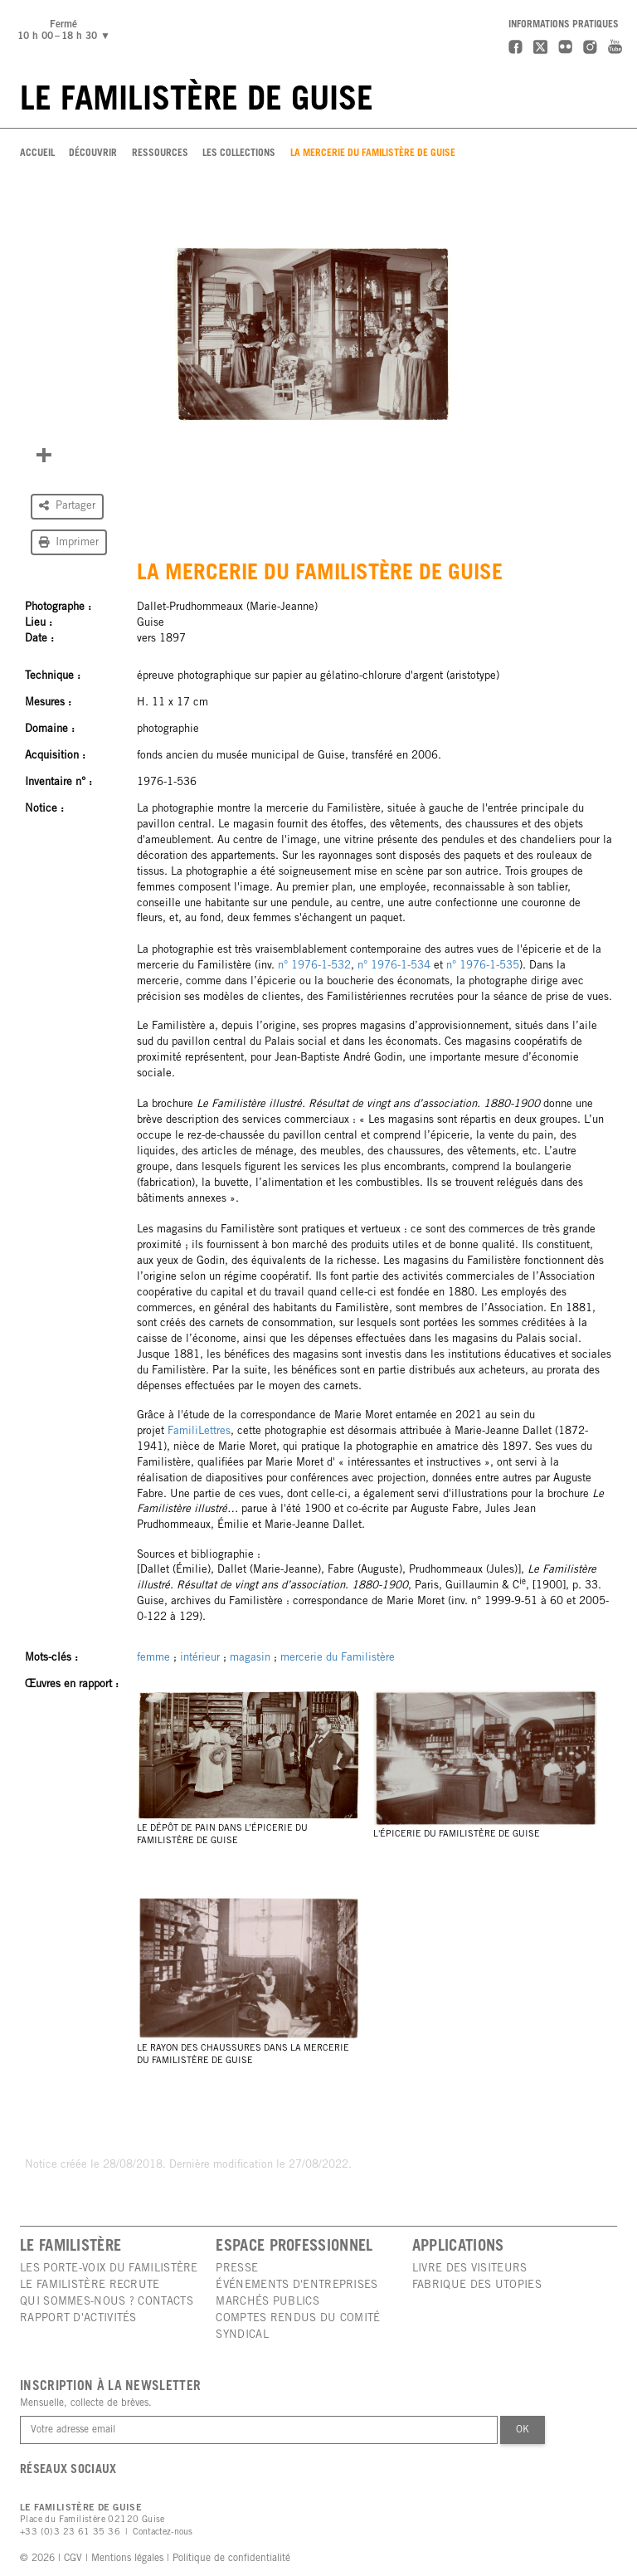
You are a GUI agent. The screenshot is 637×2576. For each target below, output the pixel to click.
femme (153, 1658)
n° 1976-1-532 (314, 966)
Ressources (160, 154)
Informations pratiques (563, 25)
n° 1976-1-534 (393, 966)
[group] (312, 333)
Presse (237, 2269)
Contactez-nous (162, 2532)
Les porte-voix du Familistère (109, 2269)
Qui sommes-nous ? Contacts (106, 2302)
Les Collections (238, 154)
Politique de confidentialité (231, 2559)
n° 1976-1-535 (482, 966)
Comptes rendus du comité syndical (298, 2327)
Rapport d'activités (78, 2319)
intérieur (200, 1658)
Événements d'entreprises (296, 2285)
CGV (73, 2559)
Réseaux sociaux (68, 2470)
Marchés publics (267, 2302)
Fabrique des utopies (477, 2285)
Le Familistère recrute (90, 2285)
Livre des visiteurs (470, 2269)
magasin (250, 1658)
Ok (522, 2430)
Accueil (37, 154)
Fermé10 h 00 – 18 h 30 (66, 30)
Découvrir (93, 154)
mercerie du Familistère (337, 1658)
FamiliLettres (199, 1431)
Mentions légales (127, 2559)
